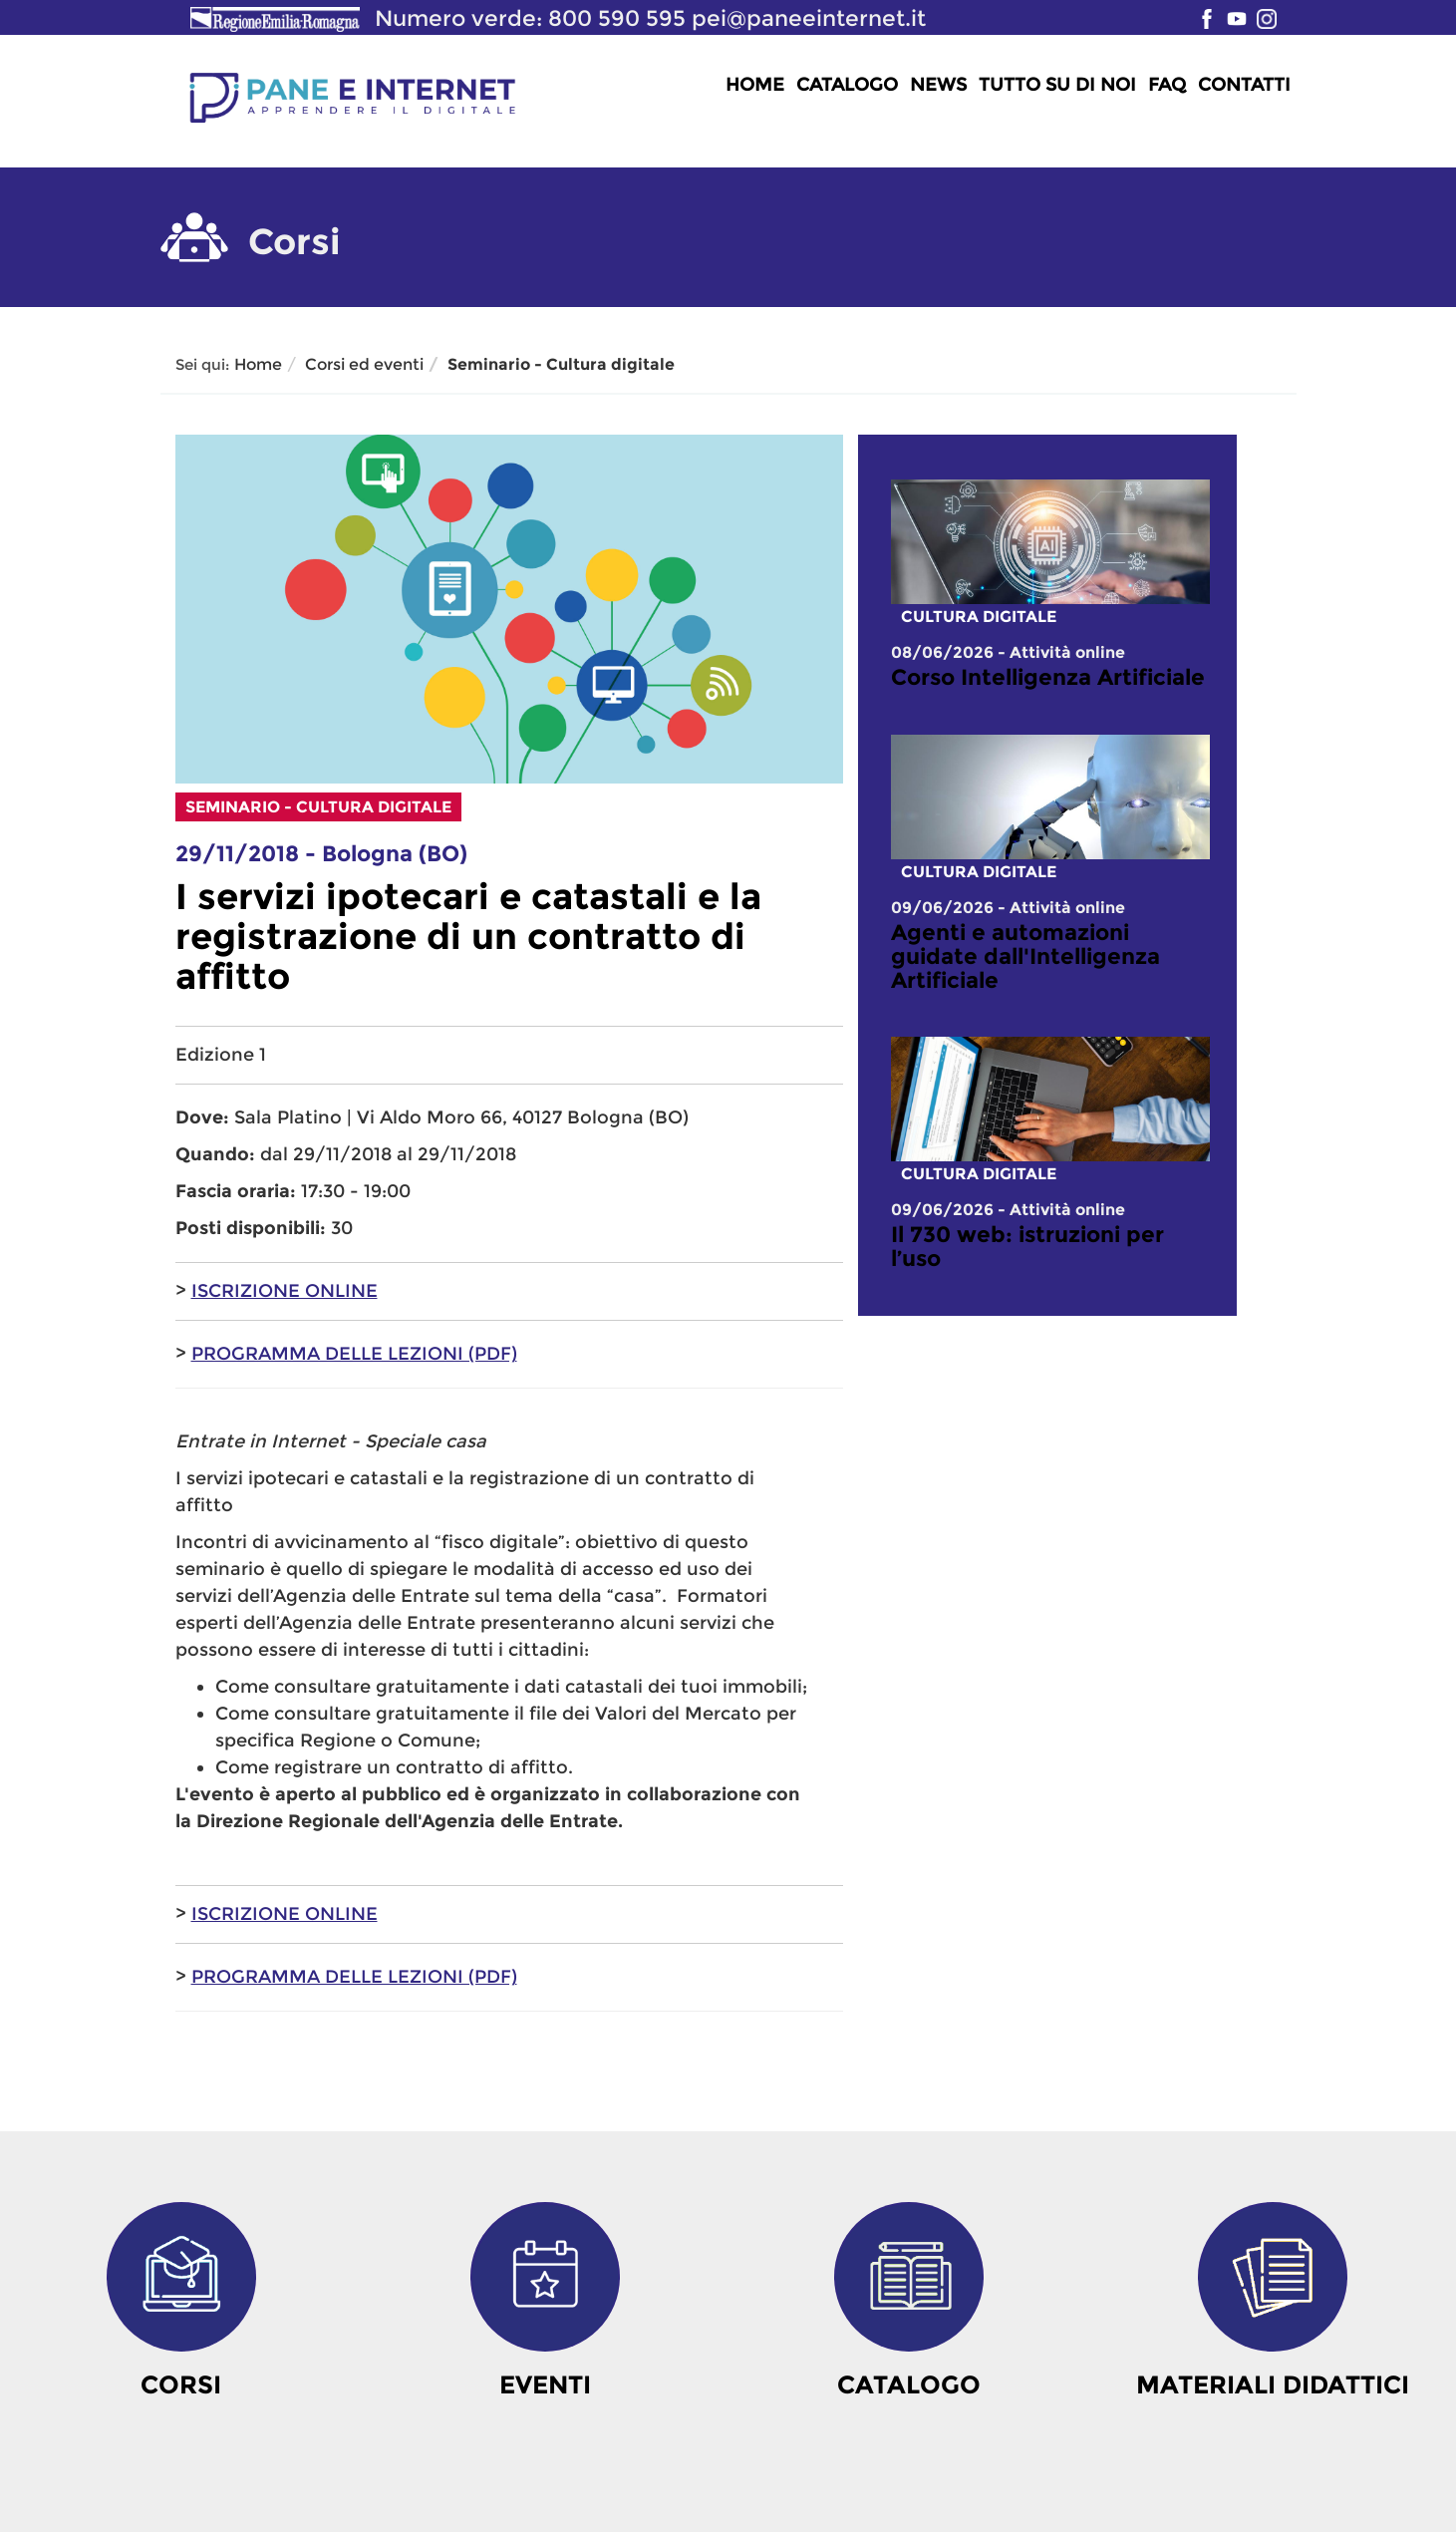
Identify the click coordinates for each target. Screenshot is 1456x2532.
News (938, 85)
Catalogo (847, 85)
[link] (1050, 678)
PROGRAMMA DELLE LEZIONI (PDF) (354, 1354)
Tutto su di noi (1057, 85)
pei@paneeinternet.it (809, 18)
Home (755, 85)
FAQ (1167, 85)
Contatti (1244, 85)
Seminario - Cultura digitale (561, 364)
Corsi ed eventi (364, 364)
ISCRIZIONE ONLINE (284, 1291)
